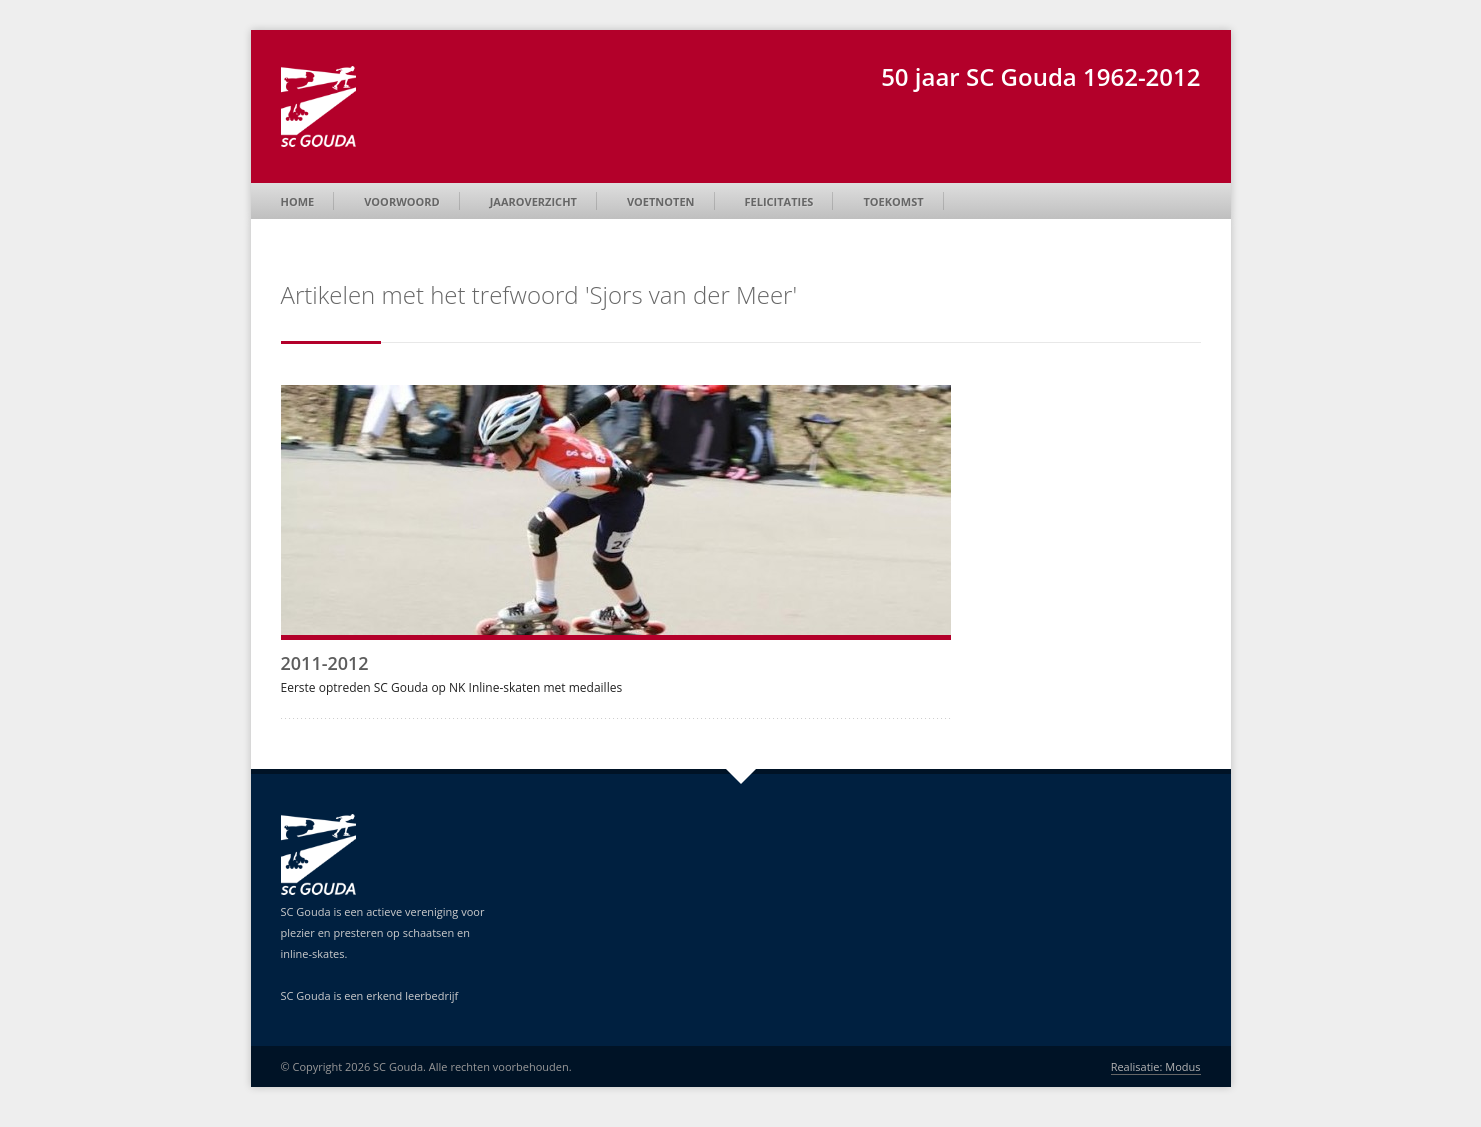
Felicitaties (779, 201)
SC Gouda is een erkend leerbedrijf (370, 995)
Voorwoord (401, 201)
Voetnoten (661, 201)
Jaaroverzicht (533, 201)
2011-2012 (325, 663)
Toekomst (893, 201)
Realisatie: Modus (1156, 1066)
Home (298, 201)
